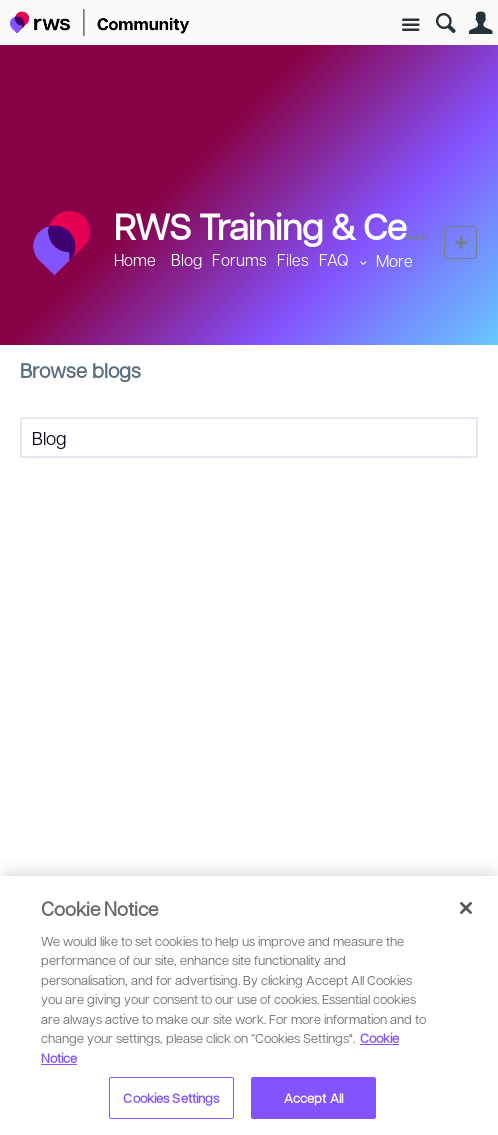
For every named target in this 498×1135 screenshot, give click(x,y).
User (480, 23)
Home (135, 259)
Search (445, 23)
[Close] (466, 908)
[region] (249, 1005)
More (394, 260)
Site (410, 25)
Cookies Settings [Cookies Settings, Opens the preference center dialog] (171, 1097)
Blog (186, 259)
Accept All (313, 1097)
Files (293, 259)
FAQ (333, 259)
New (460, 242)
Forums (239, 259)
